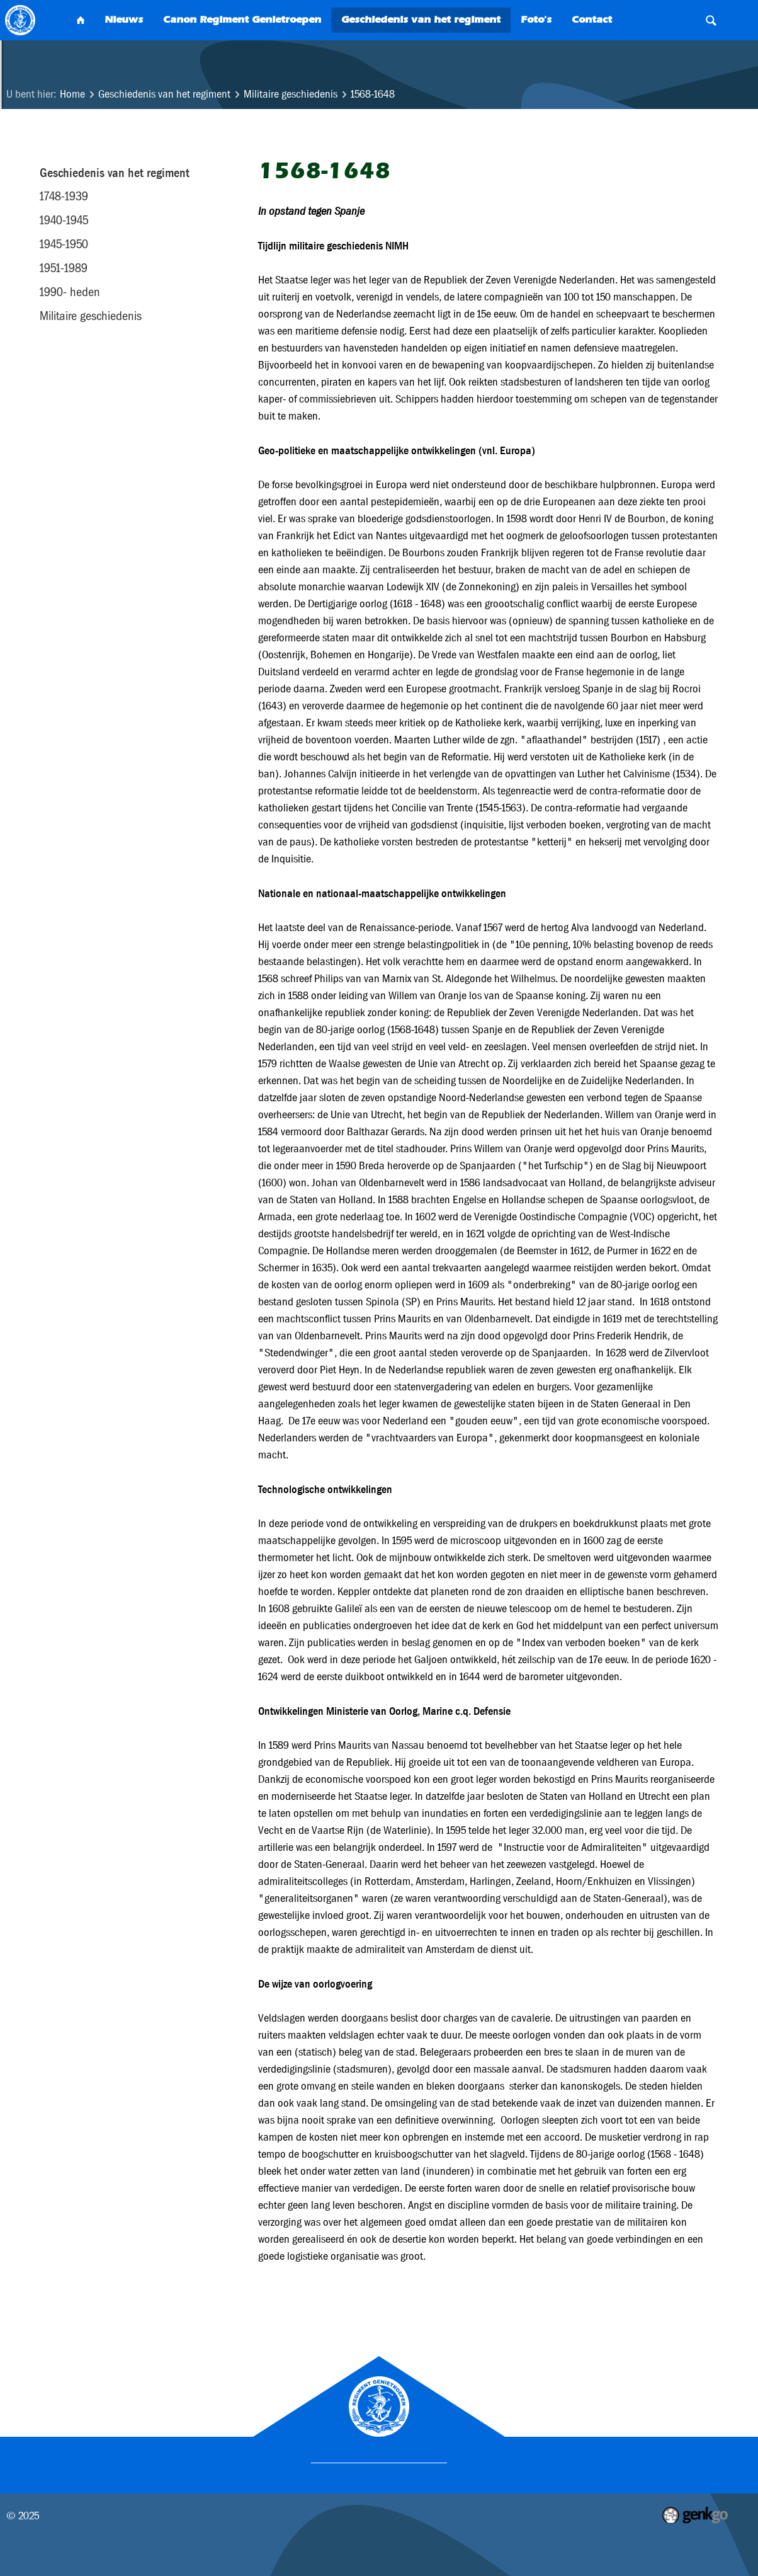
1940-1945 (64, 219)
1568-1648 (373, 94)
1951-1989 (64, 267)
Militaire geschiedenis (290, 94)
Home (72, 94)
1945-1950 (64, 243)
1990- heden (70, 291)
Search (711, 20)
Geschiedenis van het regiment (164, 94)
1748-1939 (64, 195)
